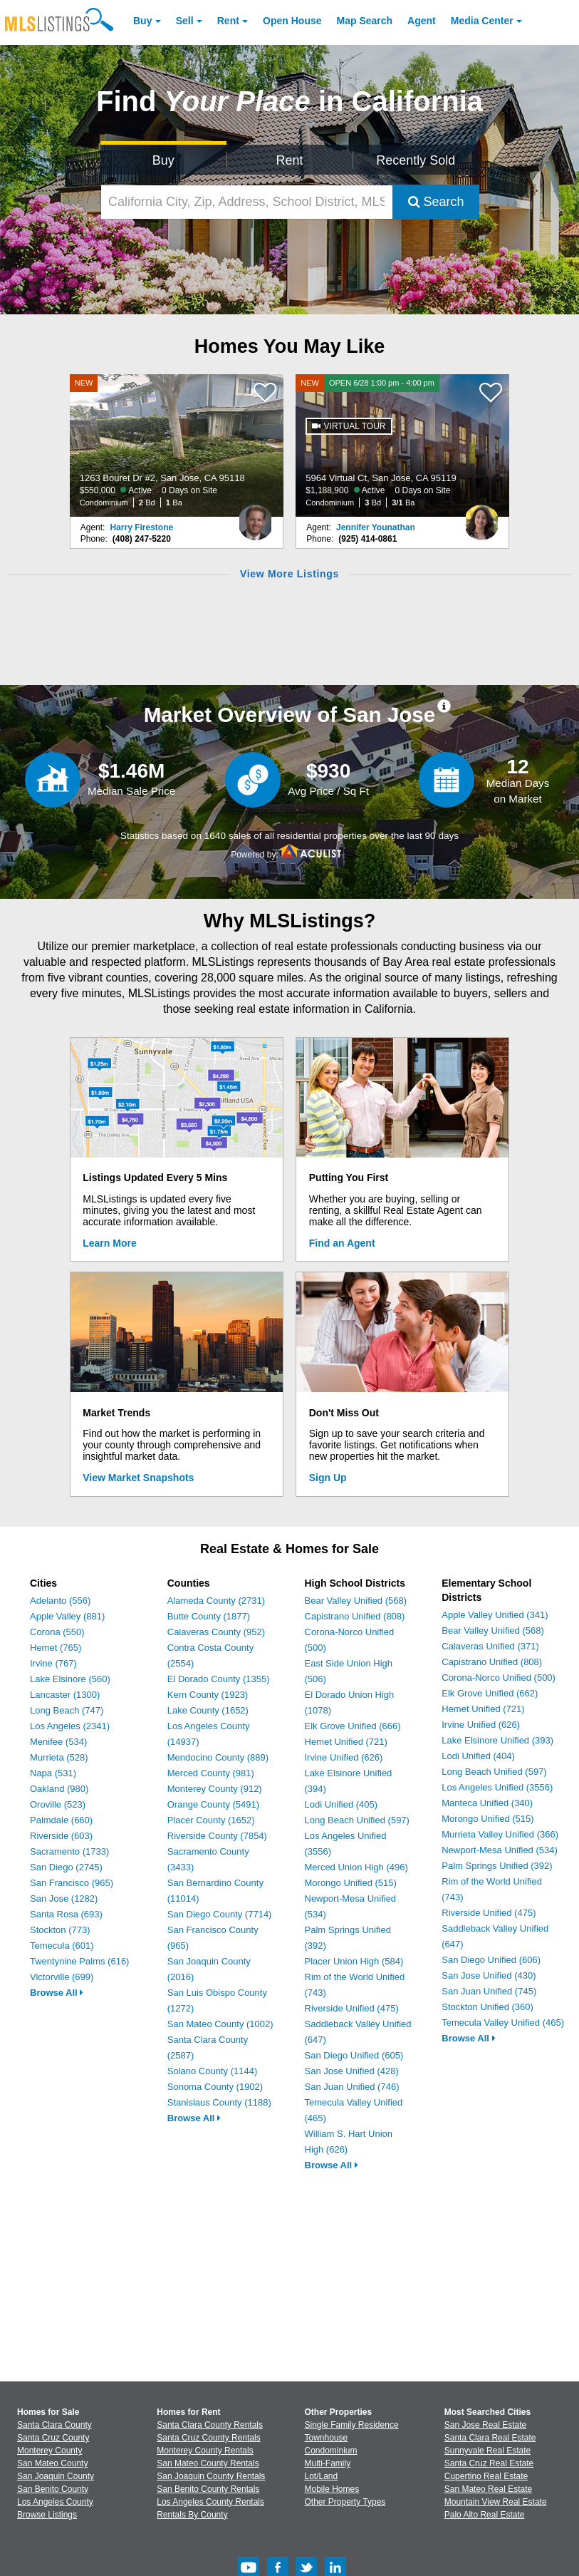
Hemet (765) (55, 1647)
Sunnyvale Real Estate (487, 2451)
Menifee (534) (58, 1741)
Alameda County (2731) (216, 1600)
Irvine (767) (53, 1663)
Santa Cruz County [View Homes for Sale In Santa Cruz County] (53, 2438)
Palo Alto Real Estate (484, 2515)
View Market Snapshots (138, 1477)
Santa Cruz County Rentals (208, 2438)
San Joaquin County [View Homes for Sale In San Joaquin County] (55, 2476)
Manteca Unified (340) (487, 1803)
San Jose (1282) (64, 1898)
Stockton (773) (60, 1930)
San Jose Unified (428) (352, 2071)
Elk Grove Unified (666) (353, 1726)
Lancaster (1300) (65, 1694)
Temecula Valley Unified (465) (503, 2022)
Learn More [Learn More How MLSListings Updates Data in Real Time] (109, 1243)
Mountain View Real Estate (495, 2502)
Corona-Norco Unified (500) (498, 1677)
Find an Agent (342, 1243)
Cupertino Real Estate (486, 2476)
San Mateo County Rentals (208, 2463)
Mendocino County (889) (217, 1757)
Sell (185, 20)
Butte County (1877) (208, 1616)
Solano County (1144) (212, 2071)
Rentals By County (192, 2515)
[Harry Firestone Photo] (255, 517)
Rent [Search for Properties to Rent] (289, 160)
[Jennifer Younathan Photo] (481, 517)
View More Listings (289, 573)
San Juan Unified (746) (352, 2086)
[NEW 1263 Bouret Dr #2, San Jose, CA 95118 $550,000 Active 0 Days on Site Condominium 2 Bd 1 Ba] (176, 445)
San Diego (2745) (66, 1867)
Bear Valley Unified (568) (356, 1600)
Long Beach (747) (66, 1710)
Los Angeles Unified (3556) (497, 1787)
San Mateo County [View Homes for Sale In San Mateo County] (52, 2463)
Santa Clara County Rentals (210, 2425)
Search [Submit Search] (436, 202)
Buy (142, 20)
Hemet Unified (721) (346, 1741)
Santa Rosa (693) (66, 1914)
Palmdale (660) (61, 1820)
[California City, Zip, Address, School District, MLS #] (246, 202)
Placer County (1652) (211, 1820)
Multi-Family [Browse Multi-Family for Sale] (328, 2463)
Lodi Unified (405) (341, 1804)
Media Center (482, 20)
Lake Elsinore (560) (70, 1679)
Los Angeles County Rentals (210, 2502)
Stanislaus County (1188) (219, 2102)
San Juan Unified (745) (489, 1991)
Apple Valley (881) (67, 1616)
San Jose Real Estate (485, 2425)
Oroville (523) (57, 1804)
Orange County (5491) (213, 1804)
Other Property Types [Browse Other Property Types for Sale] (345, 2502)
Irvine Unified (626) (344, 1757)
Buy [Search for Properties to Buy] (163, 160)
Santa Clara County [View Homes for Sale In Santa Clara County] (54, 2425)
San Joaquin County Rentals (211, 2476)
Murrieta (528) (59, 1757)
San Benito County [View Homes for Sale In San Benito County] (52, 2489)
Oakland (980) (59, 1788)
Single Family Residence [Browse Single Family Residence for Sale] (352, 2425)
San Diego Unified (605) (354, 2055)
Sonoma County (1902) (215, 2086)
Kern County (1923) (207, 1694)
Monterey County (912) (214, 1788)
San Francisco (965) (71, 1882)
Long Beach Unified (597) (357, 1820)
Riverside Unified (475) (352, 2008)
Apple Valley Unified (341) (495, 1614)
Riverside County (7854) (217, 1835)
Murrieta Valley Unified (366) (500, 1834)
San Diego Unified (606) (491, 1959)
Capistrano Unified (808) (355, 1616)
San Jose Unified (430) (489, 1975)
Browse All (56, 1992)
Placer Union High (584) (354, 1961)
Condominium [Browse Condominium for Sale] (331, 2451)
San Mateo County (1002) (220, 2024)
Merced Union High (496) (356, 1867)
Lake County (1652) (208, 1710)
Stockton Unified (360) (487, 2006)
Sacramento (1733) (69, 1851)
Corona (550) (57, 1632)
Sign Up (328, 1477)
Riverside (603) (61, 1835)
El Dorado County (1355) (218, 1679)
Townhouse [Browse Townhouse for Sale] (326, 2438)
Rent (228, 20)
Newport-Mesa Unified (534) (500, 1850)
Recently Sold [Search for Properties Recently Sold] (415, 160)
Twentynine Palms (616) (79, 1961)
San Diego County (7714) (219, 1914)
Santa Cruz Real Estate (488, 2463)
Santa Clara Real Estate (490, 2438)
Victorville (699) (61, 1977)
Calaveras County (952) (216, 1632)
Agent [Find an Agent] (421, 20)
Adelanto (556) (60, 1600)
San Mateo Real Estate (488, 2489)
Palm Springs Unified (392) (497, 1865)
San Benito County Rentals (208, 2489)
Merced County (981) (210, 1773)
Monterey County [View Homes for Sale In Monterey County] (49, 2451)
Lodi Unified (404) (478, 1756)
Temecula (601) (62, 1945)
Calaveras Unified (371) (490, 1646)
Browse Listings (47, 2515)
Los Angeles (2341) (70, 1726)
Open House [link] (292, 20)
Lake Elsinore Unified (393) (497, 1740)
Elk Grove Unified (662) (490, 1693)
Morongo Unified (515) (351, 1882)
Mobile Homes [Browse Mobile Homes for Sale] (332, 2489)
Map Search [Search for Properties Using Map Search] (365, 20)
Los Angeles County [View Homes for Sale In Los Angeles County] (55, 2502)
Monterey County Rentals (205, 2451)
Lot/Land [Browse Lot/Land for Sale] (321, 2476)
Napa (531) (53, 1773)
